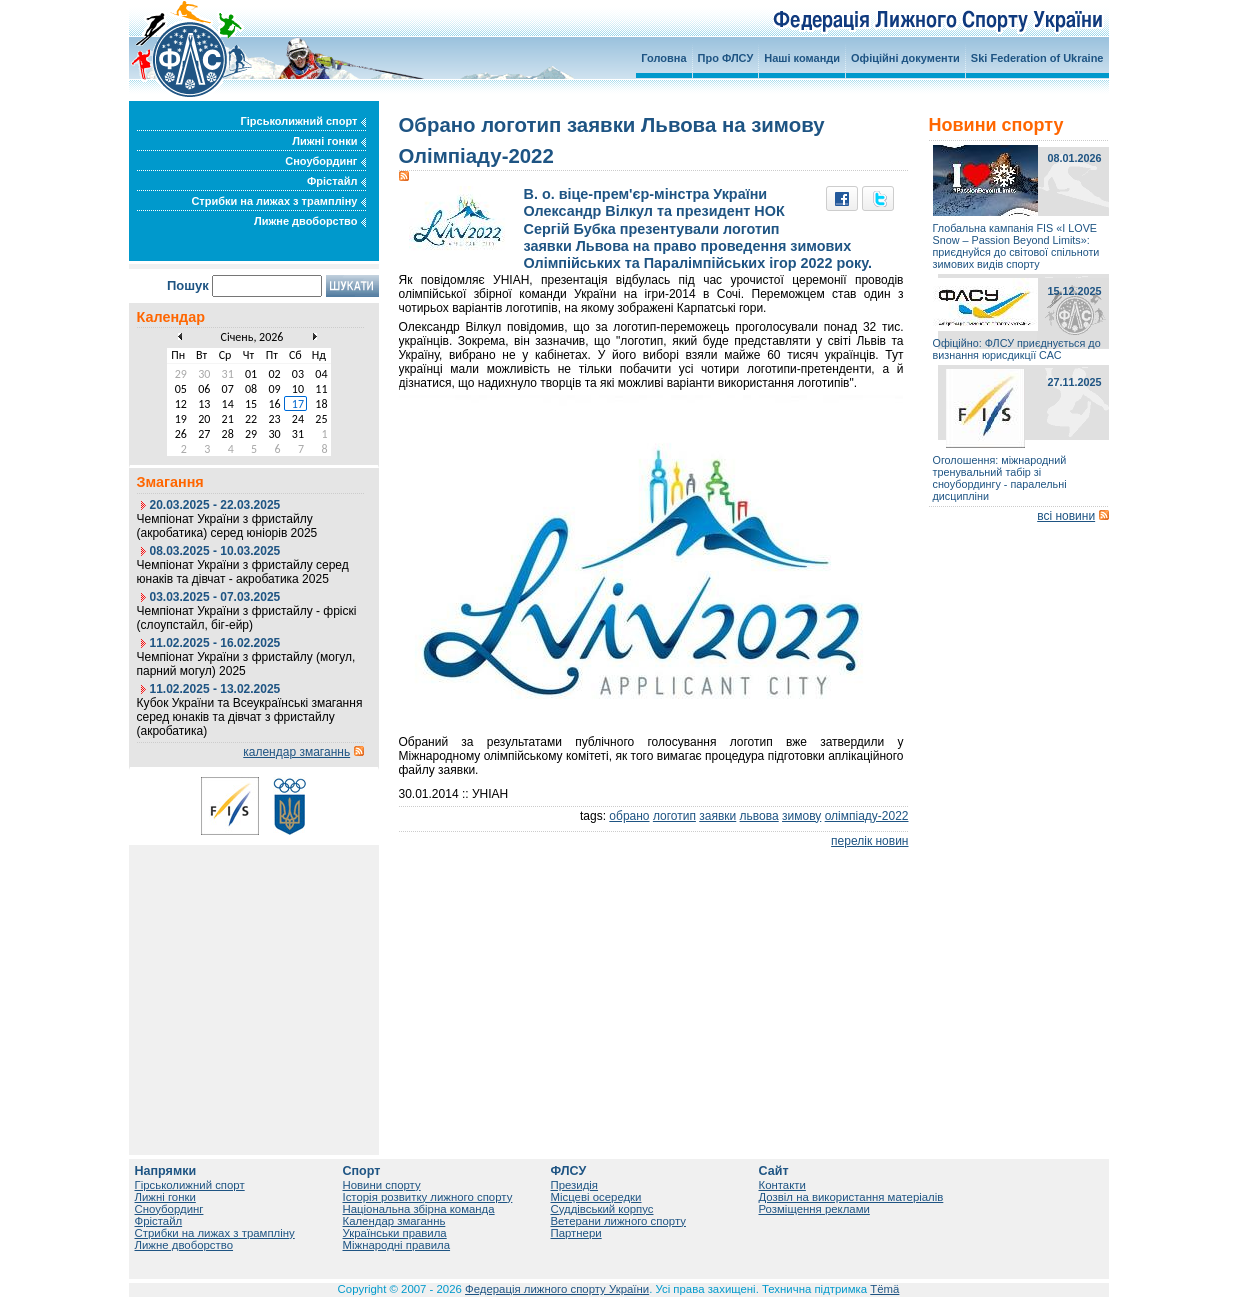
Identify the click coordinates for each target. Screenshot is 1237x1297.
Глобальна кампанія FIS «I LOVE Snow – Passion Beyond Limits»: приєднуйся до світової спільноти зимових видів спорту (1016, 246)
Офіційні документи (905, 58)
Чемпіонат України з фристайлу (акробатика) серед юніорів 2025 (227, 526)
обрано (629, 816)
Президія (575, 1185)
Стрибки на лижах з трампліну (278, 201)
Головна (663, 58)
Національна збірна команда (419, 1209)
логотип (674, 816)
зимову (801, 816)
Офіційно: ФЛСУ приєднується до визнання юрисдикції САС (1017, 349)
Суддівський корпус (602, 1209)
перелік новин (869, 841)
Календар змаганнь (394, 1221)
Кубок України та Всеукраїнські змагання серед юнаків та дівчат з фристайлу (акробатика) (250, 717)
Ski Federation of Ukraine (1037, 58)
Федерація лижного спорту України (557, 1289)
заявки (717, 816)
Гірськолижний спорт (303, 121)
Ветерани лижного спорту (618, 1221)
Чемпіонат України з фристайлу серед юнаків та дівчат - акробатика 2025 (243, 572)
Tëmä (884, 1289)
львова (759, 816)
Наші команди (802, 58)
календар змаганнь (296, 752)
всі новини (1066, 516)
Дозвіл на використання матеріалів (851, 1197)
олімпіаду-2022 (867, 816)
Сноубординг (325, 161)
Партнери (576, 1233)
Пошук (188, 285)
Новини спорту (382, 1185)
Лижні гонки (328, 141)
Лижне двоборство (310, 221)
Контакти (782, 1185)
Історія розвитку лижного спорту (428, 1197)
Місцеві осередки (596, 1197)
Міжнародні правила (397, 1245)
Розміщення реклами (814, 1209)
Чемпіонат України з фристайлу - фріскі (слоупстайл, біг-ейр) (247, 618)
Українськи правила (395, 1233)
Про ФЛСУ (726, 58)
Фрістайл (336, 181)
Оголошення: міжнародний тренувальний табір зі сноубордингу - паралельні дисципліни (1000, 478)
